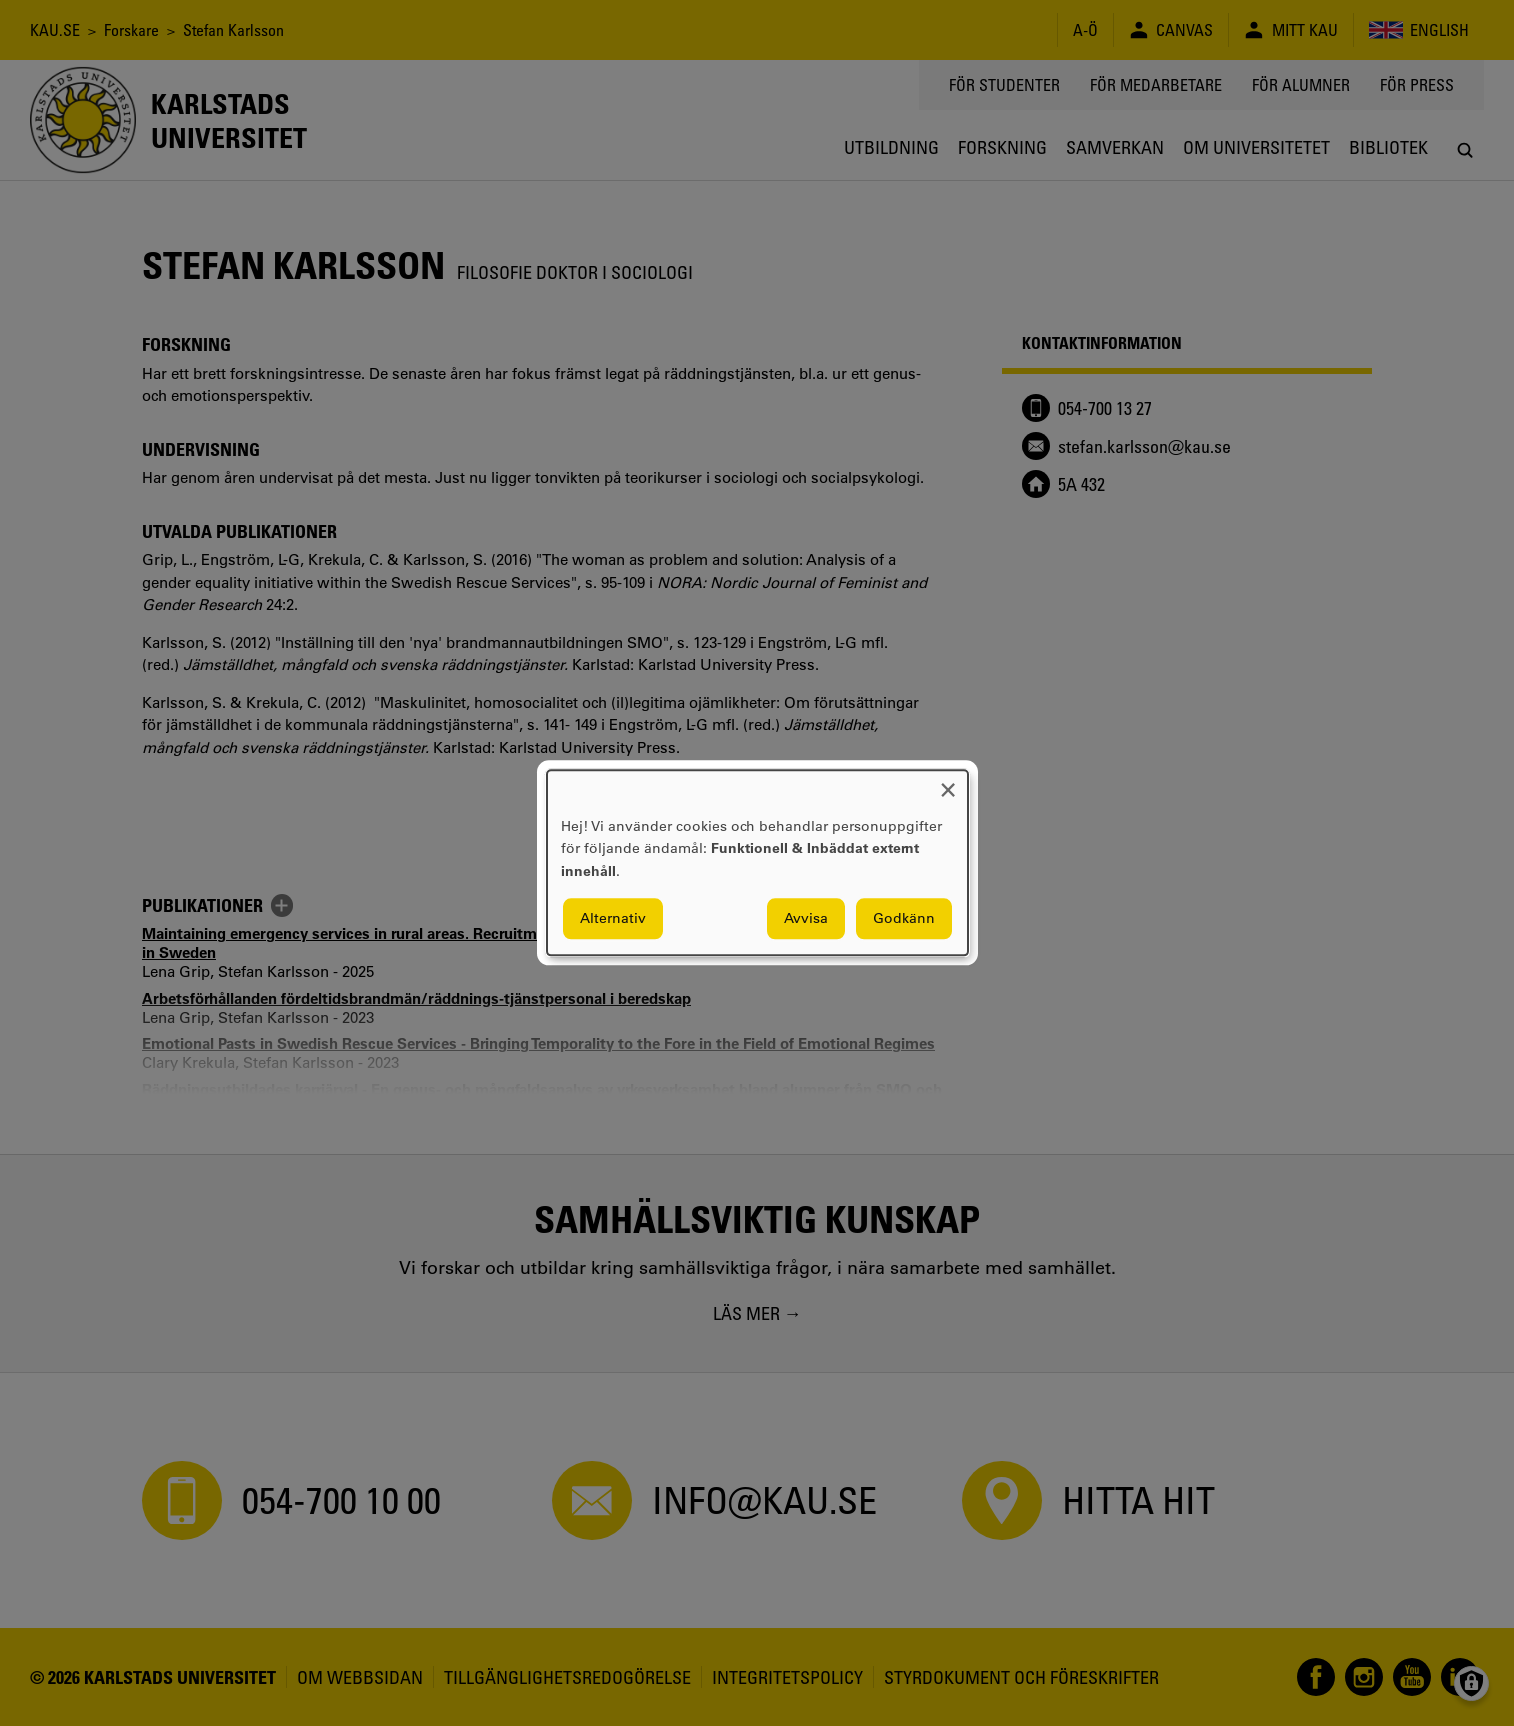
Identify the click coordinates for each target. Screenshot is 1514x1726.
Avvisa (806, 919)
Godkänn (904, 919)
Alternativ (613, 919)
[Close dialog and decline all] (948, 782)
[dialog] (757, 862)
